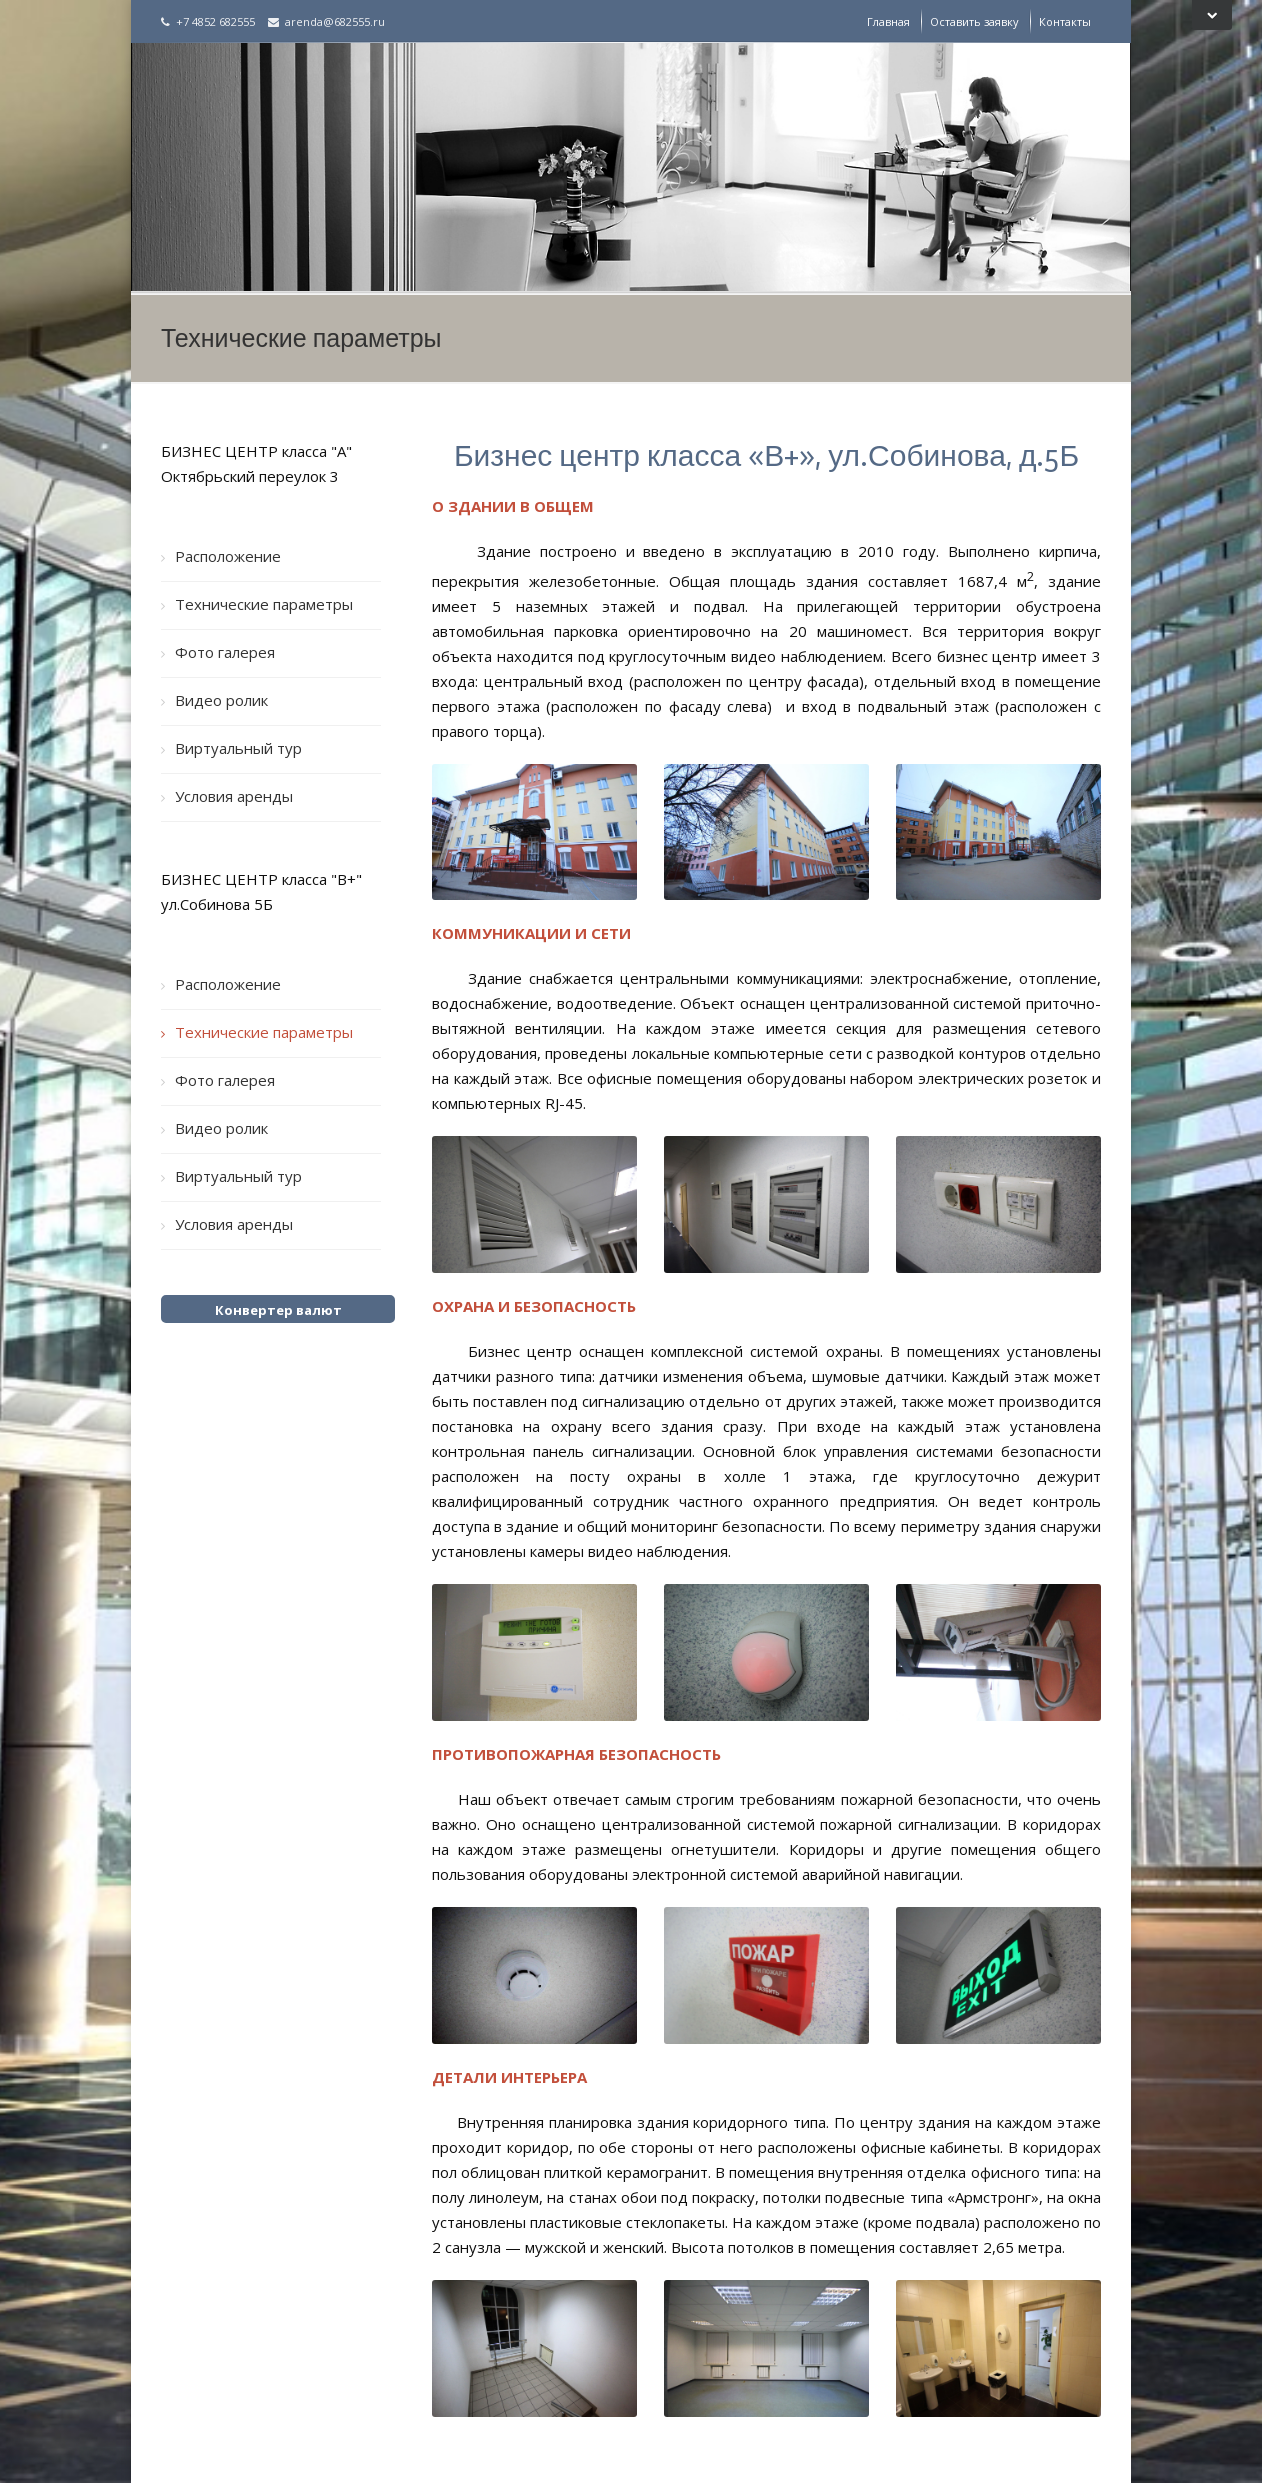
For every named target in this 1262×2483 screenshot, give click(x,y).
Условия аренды (234, 796)
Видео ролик (221, 700)
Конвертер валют (278, 1310)
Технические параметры (264, 604)
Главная (888, 21)
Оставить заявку (974, 21)
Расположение (228, 556)
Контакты (1065, 21)
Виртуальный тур (238, 748)
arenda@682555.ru (326, 21)
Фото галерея (225, 652)
